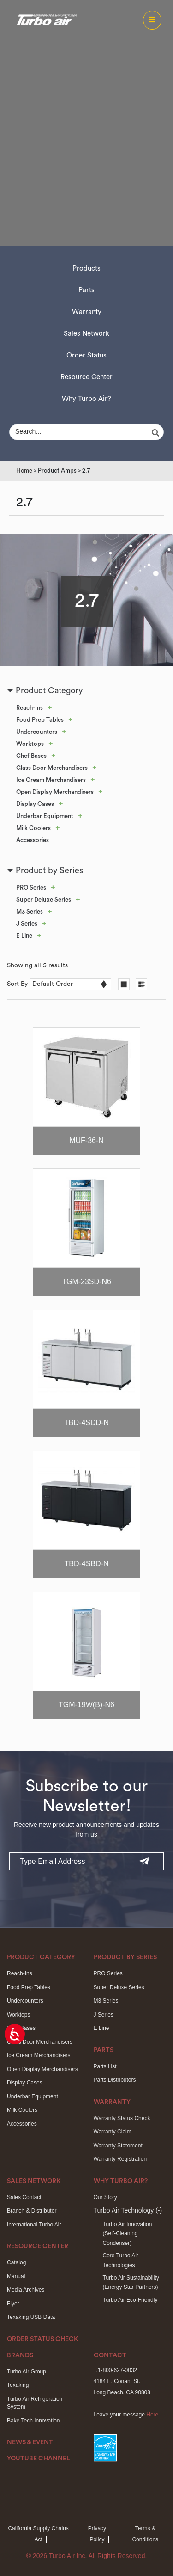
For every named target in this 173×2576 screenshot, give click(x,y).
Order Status (86, 355)
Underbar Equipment (44, 816)
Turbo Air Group (26, 2371)
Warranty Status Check (122, 2118)
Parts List (105, 2066)
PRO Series (31, 888)
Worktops (30, 744)
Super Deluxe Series (43, 900)
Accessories (32, 840)
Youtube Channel (38, 2458)
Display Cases (35, 804)
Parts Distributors (115, 2080)
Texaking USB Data (31, 2317)
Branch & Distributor (31, 2210)
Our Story (105, 2197)
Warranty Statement (118, 2145)
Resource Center (86, 377)
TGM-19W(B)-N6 (86, 1705)
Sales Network (86, 333)
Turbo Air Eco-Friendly (130, 2300)
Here (152, 2414)
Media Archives (25, 2290)
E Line (24, 936)
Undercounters (36, 732)
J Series (26, 924)
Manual (16, 2276)
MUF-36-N (86, 1140)
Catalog (16, 2262)
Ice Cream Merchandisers (51, 780)
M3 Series (29, 912)
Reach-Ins (29, 708)
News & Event (30, 2442)
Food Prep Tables (40, 720)
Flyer (13, 2303)
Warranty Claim (112, 2131)
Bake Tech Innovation (33, 2420)
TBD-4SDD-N (86, 1422)
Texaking (18, 2385)
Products (86, 268)
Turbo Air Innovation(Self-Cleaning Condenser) (127, 2233)
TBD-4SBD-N (86, 1564)
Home (24, 470)
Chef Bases (31, 756)
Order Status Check (42, 2339)
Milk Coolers (33, 828)
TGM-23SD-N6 (86, 1281)
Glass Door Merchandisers (52, 768)
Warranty (86, 311)
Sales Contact (24, 2197)
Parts (86, 290)
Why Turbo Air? (86, 398)
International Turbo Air (34, 2224)
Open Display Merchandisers (55, 792)
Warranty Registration (120, 2159)
